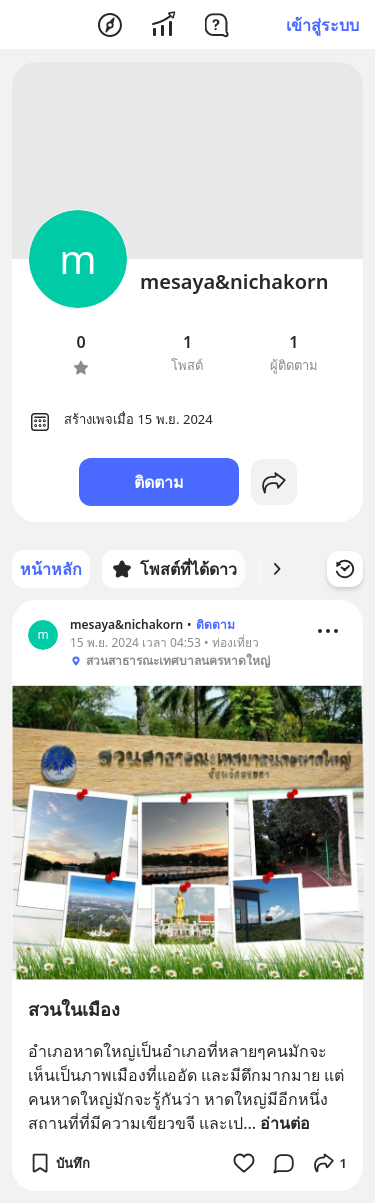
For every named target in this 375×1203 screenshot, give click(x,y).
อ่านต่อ (285, 1123)
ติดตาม (159, 482)
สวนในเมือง (74, 1009)
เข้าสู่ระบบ (322, 25)
